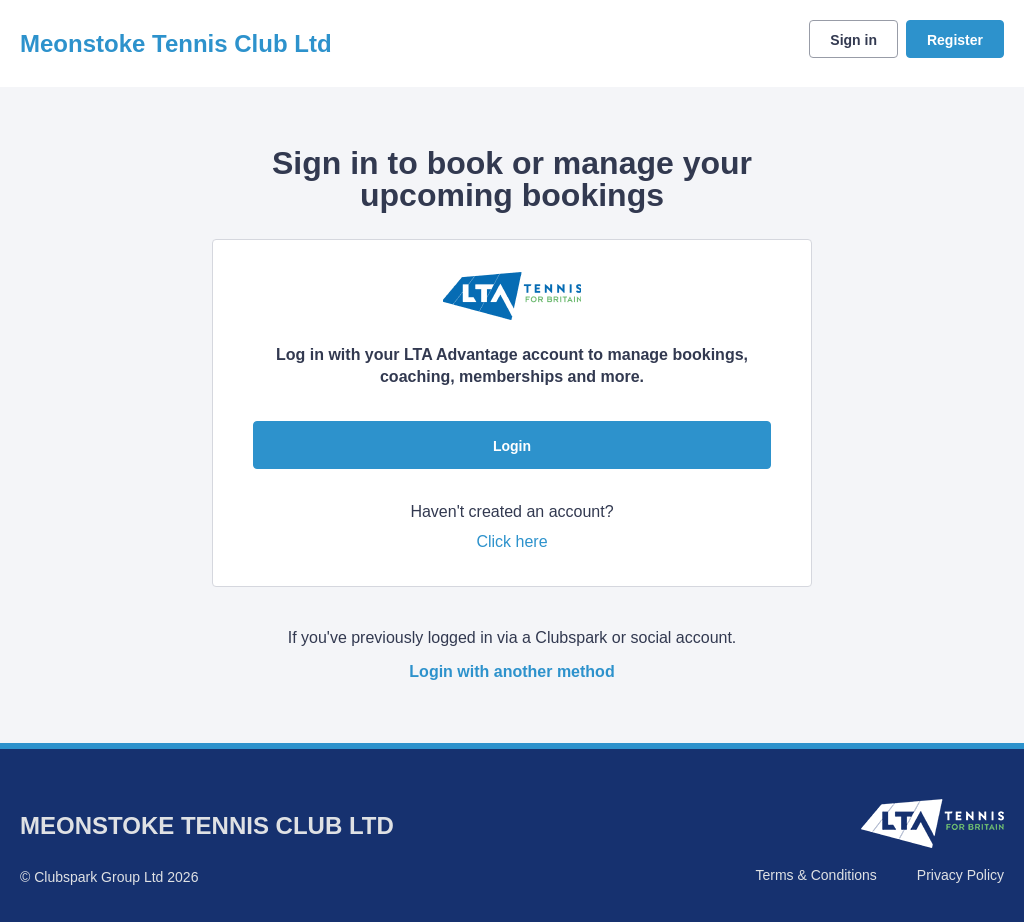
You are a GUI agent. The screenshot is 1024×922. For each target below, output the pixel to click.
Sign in (853, 40)
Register (955, 40)
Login (512, 446)
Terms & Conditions (815, 875)
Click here (511, 541)
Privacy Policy (960, 875)
